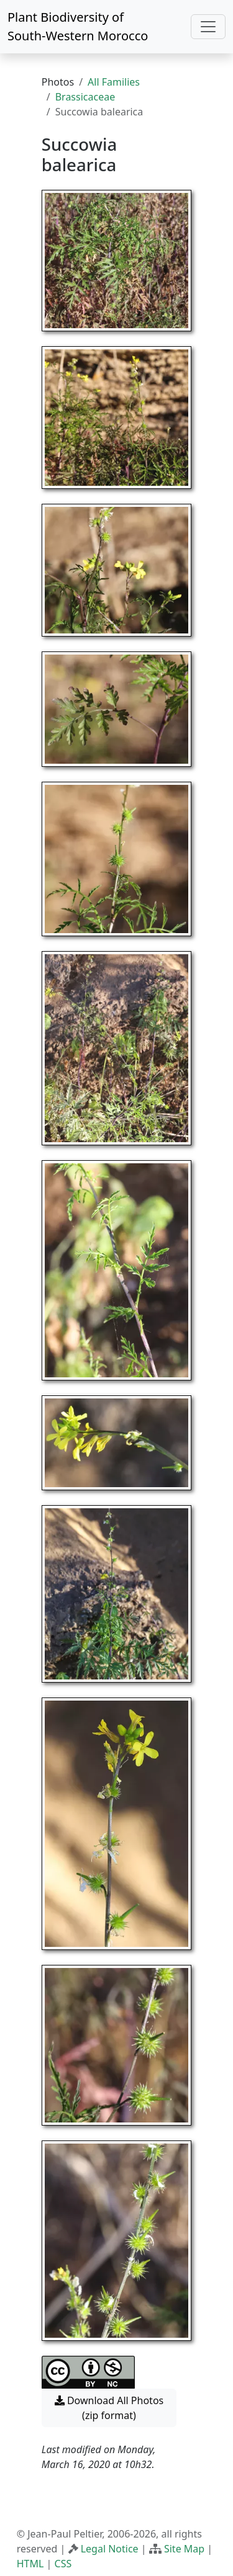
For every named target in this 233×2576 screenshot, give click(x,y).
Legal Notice (110, 2549)
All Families (114, 82)
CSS (63, 2563)
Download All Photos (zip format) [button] (109, 2408)
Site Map (184, 2549)
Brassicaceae (85, 97)
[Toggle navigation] (208, 26)
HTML (30, 2563)
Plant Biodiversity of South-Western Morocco (77, 26)
